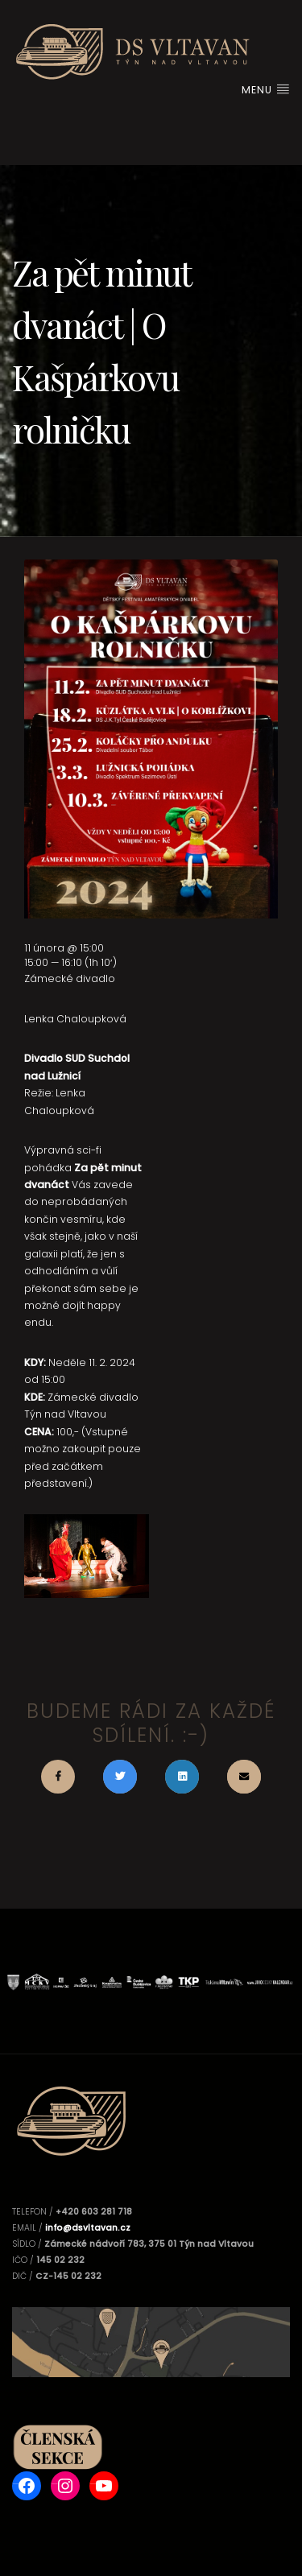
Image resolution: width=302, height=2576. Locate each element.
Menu (266, 90)
